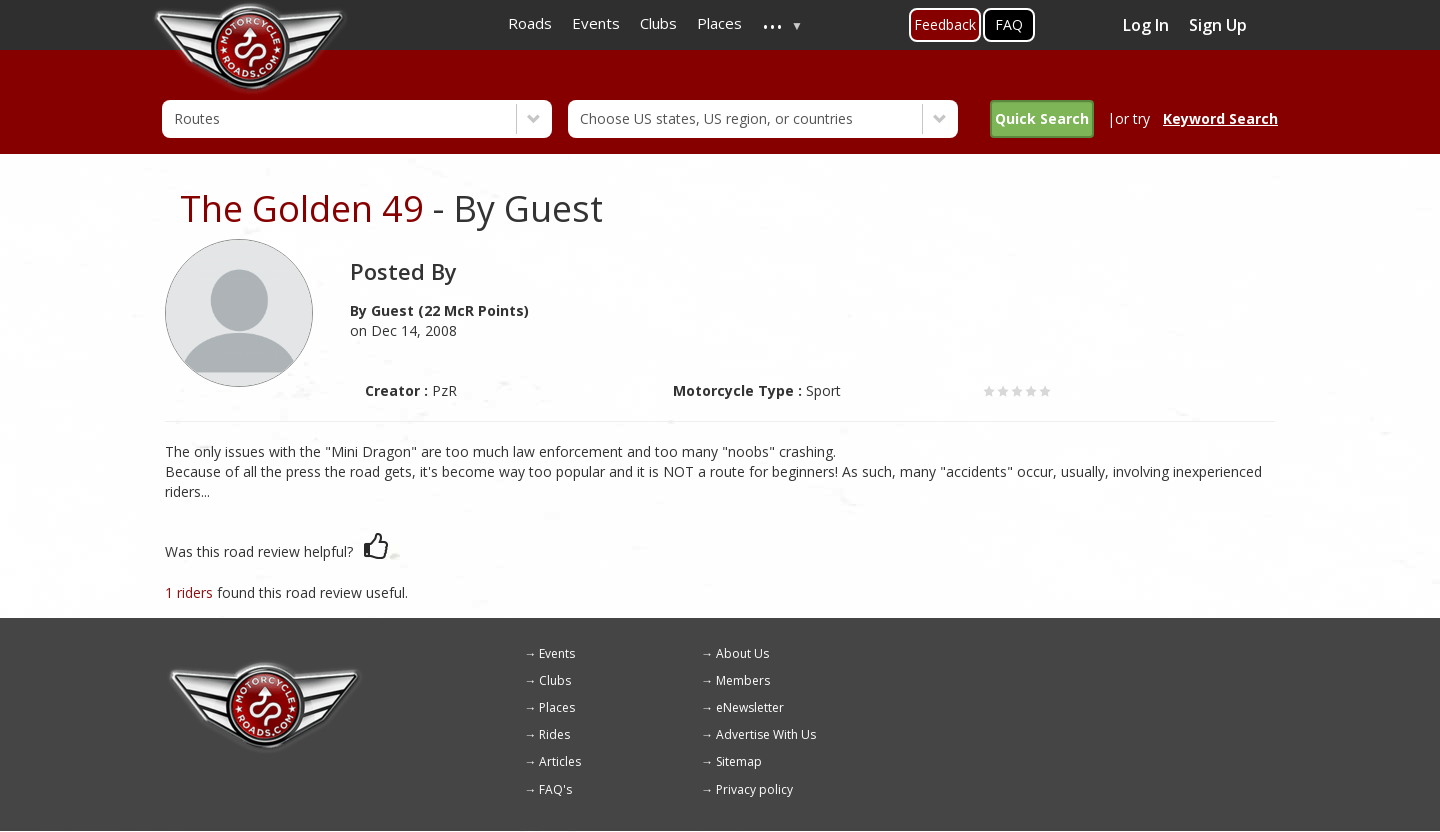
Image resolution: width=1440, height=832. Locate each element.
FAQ (1009, 24)
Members (743, 680)
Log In (1146, 25)
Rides (554, 734)
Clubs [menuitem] (658, 23)
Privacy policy (754, 789)
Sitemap (739, 761)
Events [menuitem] (596, 23)
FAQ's (555, 789)
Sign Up (1218, 25)
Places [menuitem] (719, 23)
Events (557, 653)
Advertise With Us (766, 734)
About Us (742, 653)
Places (557, 707)
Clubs (555, 680)
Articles (560, 761)
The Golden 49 (302, 208)
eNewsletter (750, 707)
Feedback (945, 24)
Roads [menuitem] (530, 23)
